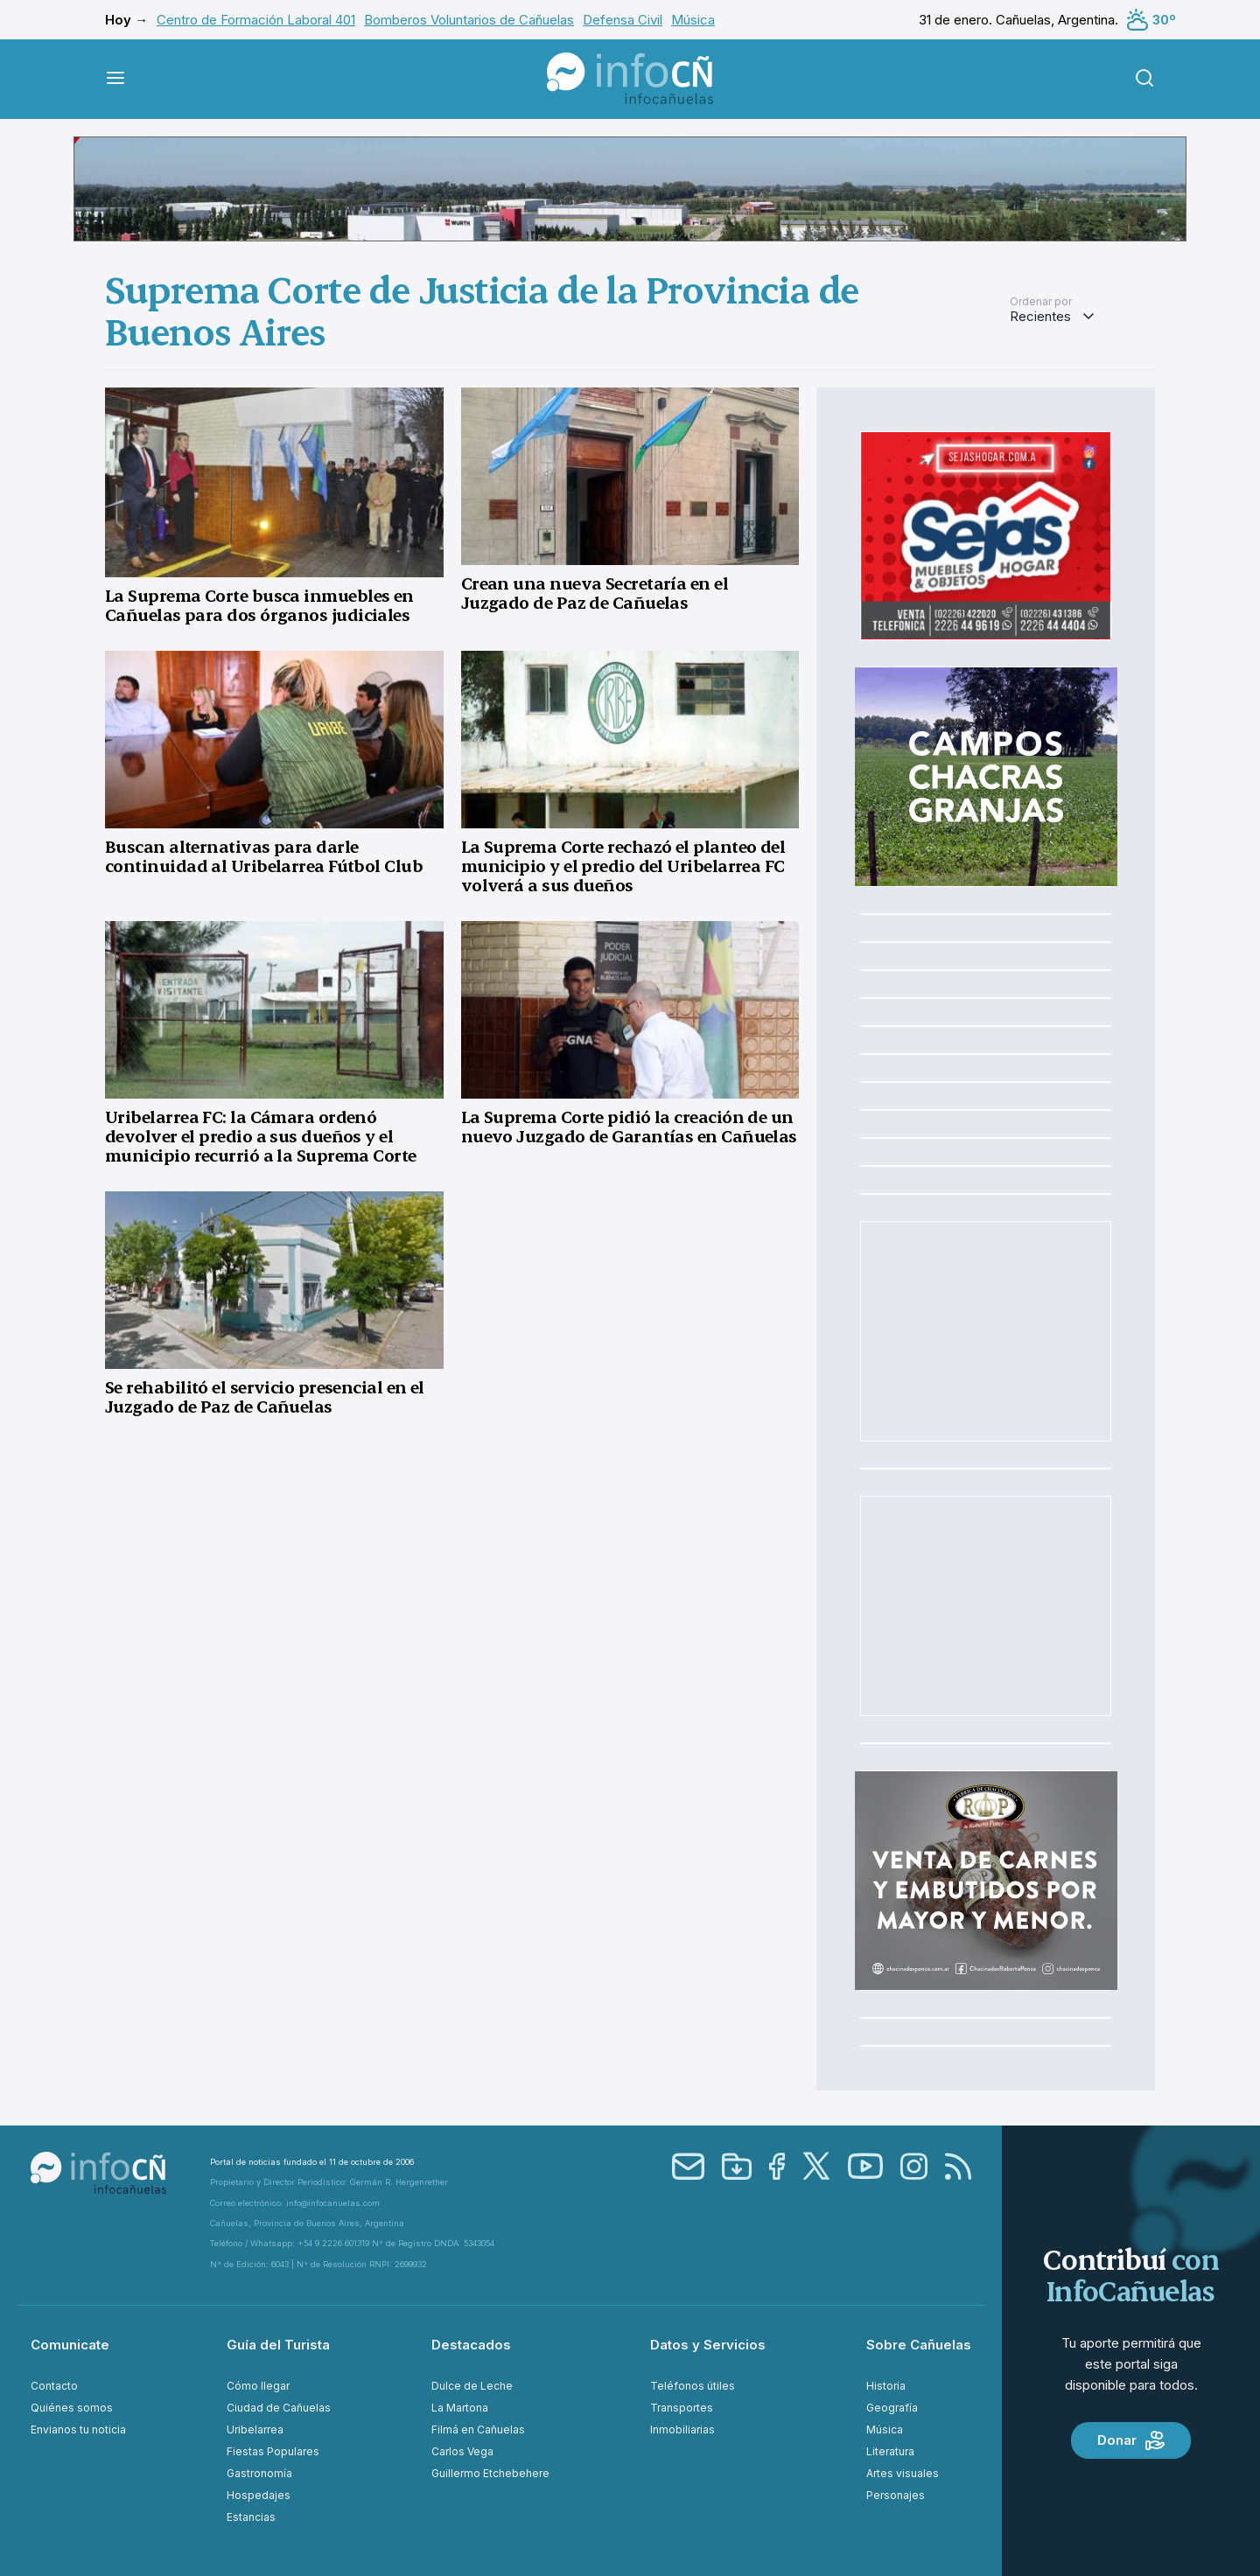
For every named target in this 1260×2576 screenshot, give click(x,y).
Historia (886, 2385)
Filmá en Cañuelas (478, 2429)
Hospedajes (258, 2495)
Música (693, 19)
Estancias (251, 2517)
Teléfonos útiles (692, 2385)
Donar (1131, 2440)
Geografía (892, 2407)
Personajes (895, 2495)
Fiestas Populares (273, 2451)
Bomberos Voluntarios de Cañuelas (469, 19)
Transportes (681, 2407)
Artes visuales (902, 2473)
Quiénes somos (72, 2407)
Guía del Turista (278, 2344)
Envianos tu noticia (78, 2429)
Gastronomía (259, 2473)
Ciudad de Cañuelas (279, 2407)
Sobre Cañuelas (918, 2344)
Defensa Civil (622, 19)
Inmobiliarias (682, 2429)
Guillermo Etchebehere (490, 2473)
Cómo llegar (258, 2385)
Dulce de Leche (472, 2385)
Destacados (471, 2344)
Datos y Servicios (708, 2344)
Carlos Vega (462, 2451)
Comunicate (70, 2344)
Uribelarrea (255, 2429)
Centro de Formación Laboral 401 (256, 19)
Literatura (890, 2451)
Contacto (54, 2385)
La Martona (459, 2407)
